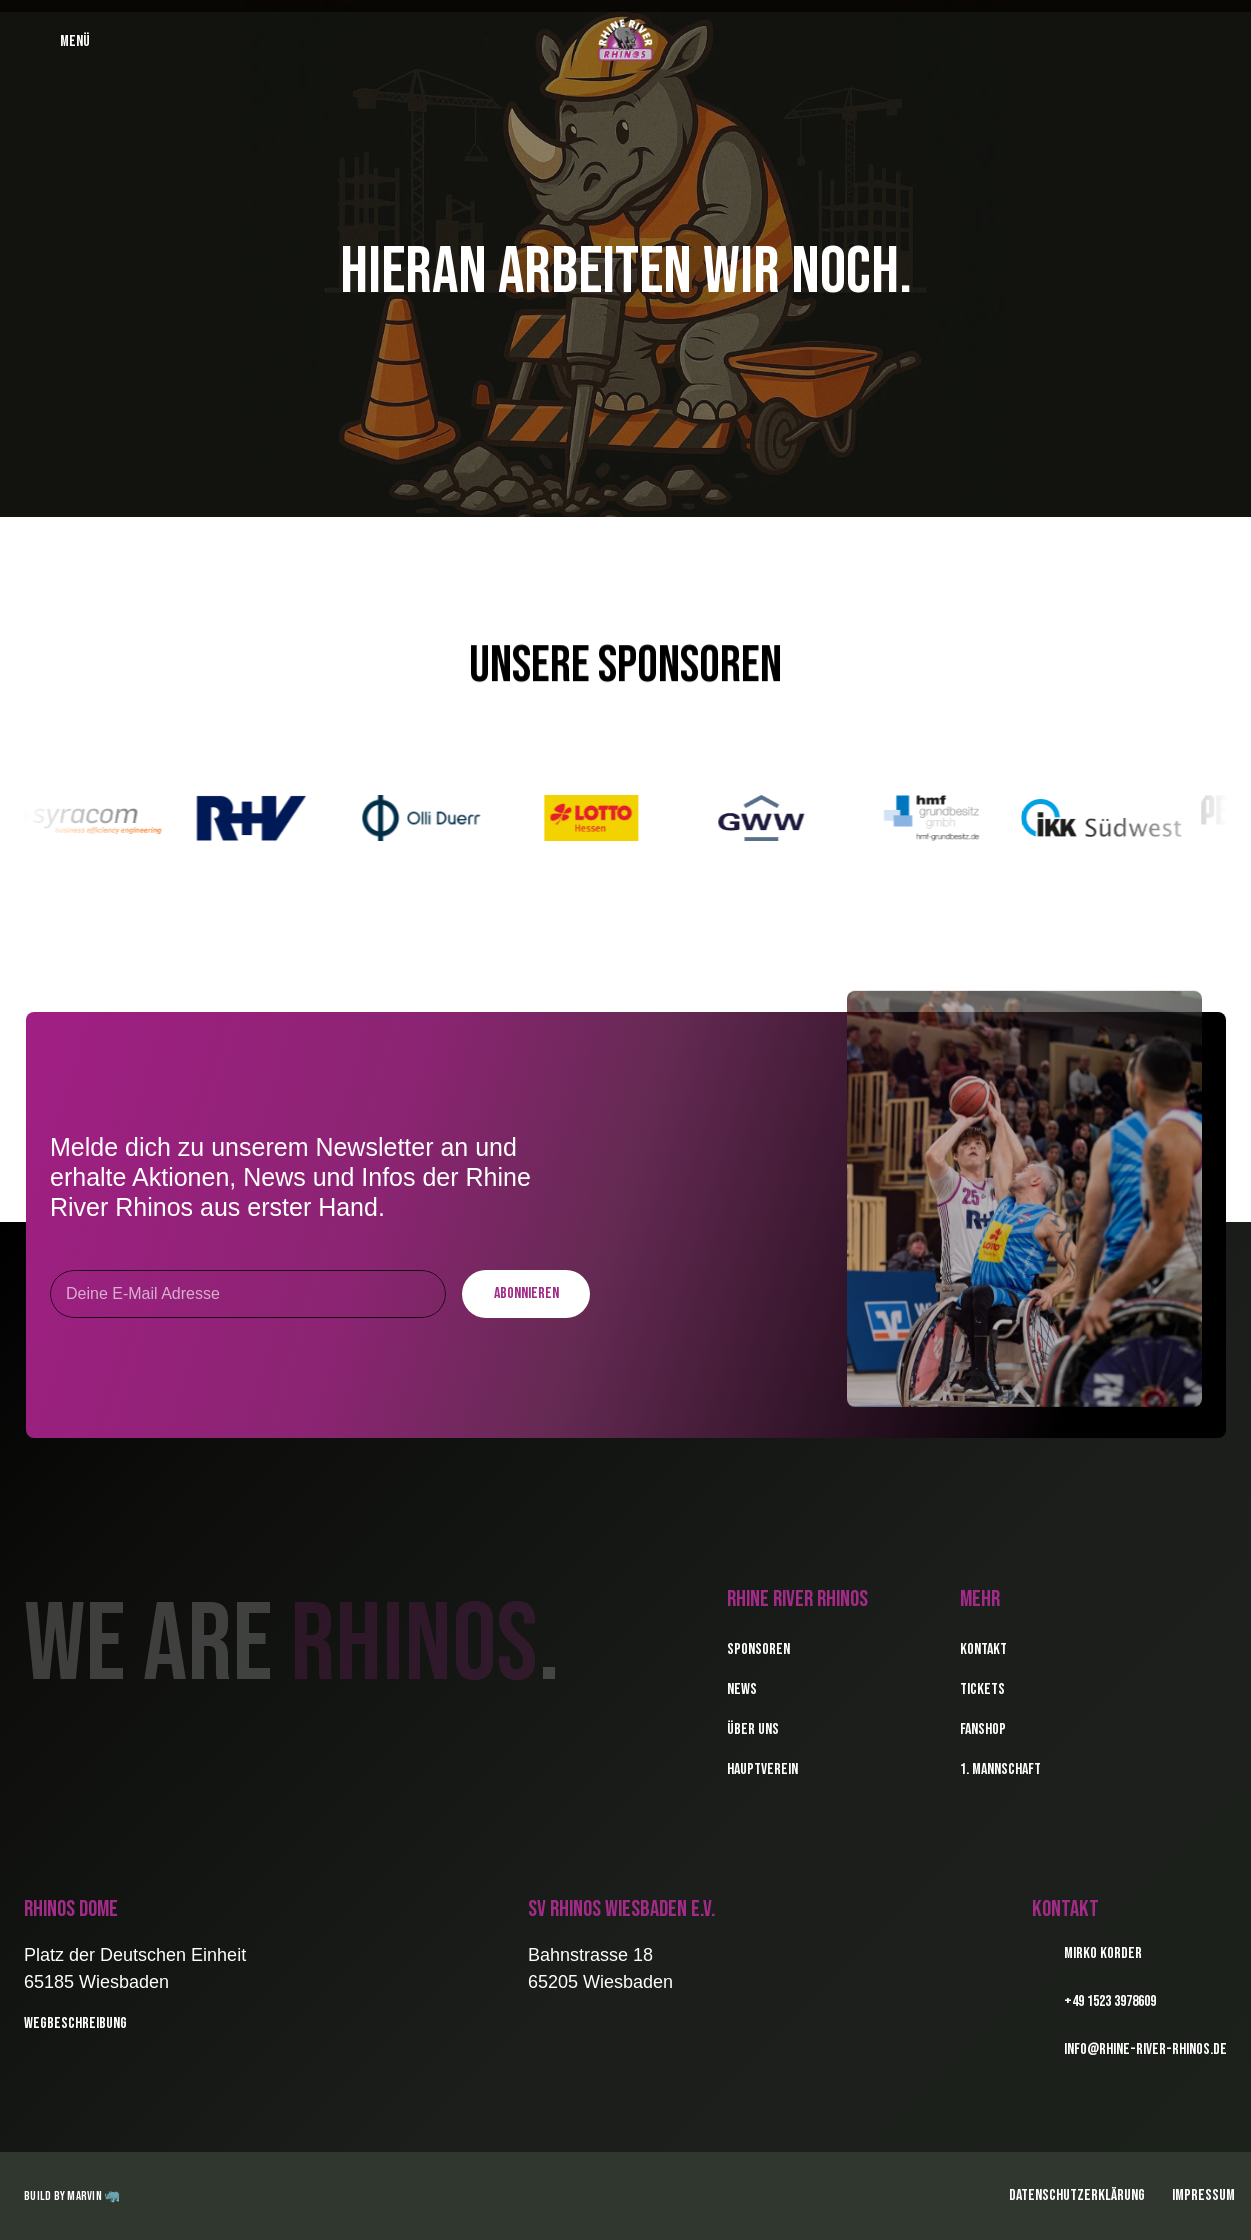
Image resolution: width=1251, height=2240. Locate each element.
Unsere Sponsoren (625, 665)
